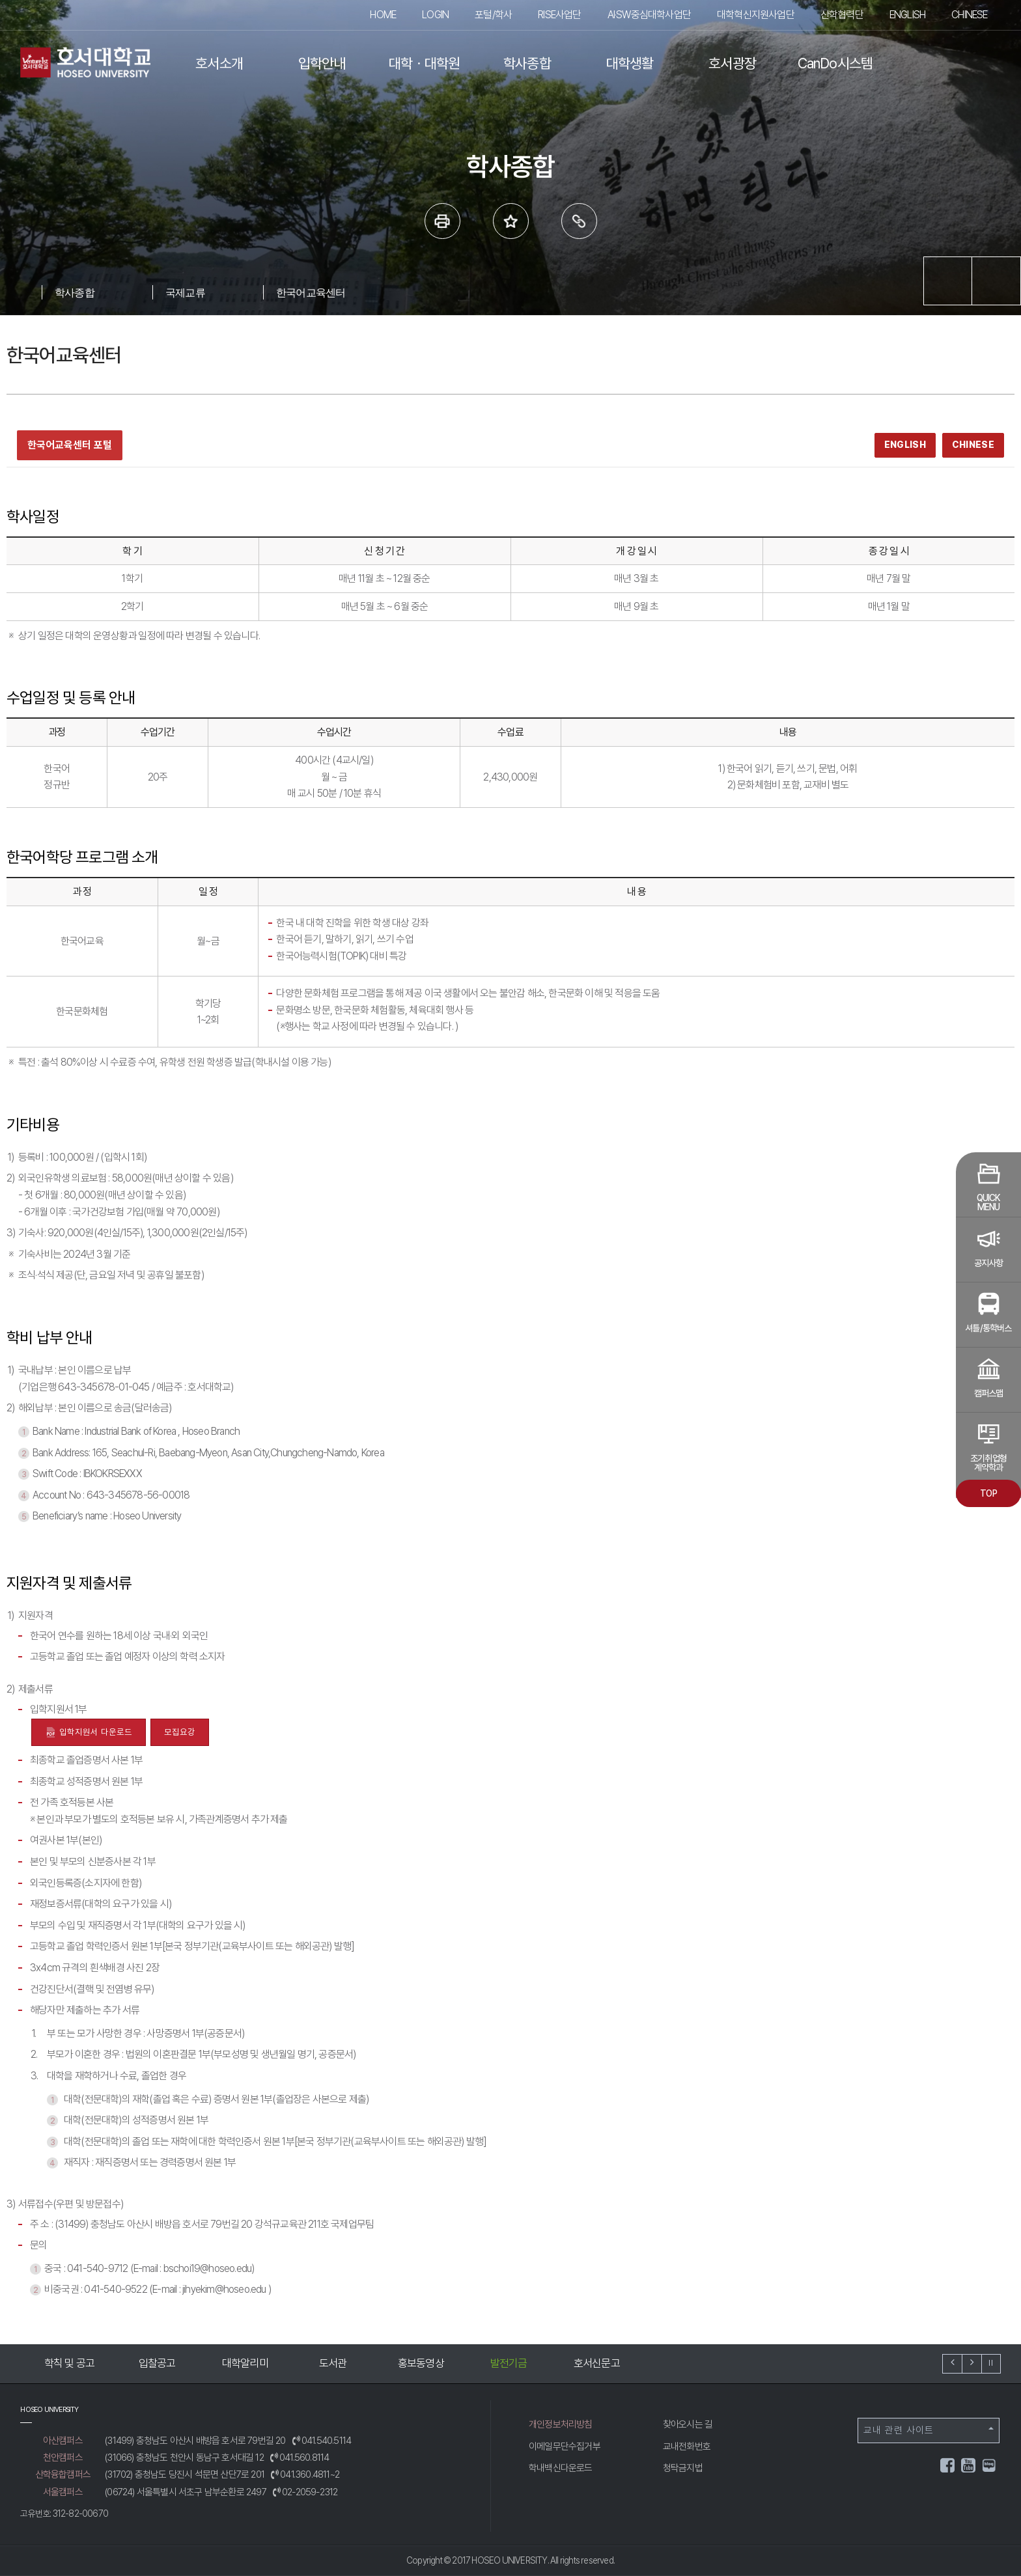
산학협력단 (841, 14)
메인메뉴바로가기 (0, 0)
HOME (383, 14)
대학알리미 (328, 2363)
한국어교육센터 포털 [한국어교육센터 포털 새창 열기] (69, 445)
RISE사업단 (559, 14)
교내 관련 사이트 (928, 2430)
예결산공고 (64, 2363)
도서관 (416, 2363)
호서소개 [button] (219, 63)
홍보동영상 (504, 2363)
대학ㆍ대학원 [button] (424, 63)
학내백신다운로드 (561, 2468)
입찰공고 (240, 2363)
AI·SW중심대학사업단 (649, 14)
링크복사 (579, 221)
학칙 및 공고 (152, 2363)
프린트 (442, 221)
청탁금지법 (683, 2468)
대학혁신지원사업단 (755, 14)
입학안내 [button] (322, 63)
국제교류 (185, 292)
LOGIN (435, 14)
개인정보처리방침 (561, 2424)
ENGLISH (907, 14)
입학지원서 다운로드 (88, 1732)
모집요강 (179, 1732)
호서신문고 (679, 2363)
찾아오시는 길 (687, 2424)
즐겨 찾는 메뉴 (511, 221)
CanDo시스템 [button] (835, 63)
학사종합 (74, 292)
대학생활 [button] (630, 63)
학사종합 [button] (527, 63)
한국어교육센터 (310, 292)
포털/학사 (493, 14)
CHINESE (969, 14)
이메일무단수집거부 (564, 2446)
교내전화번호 (686, 2446)
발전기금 (591, 2363)
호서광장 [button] (732, 63)
